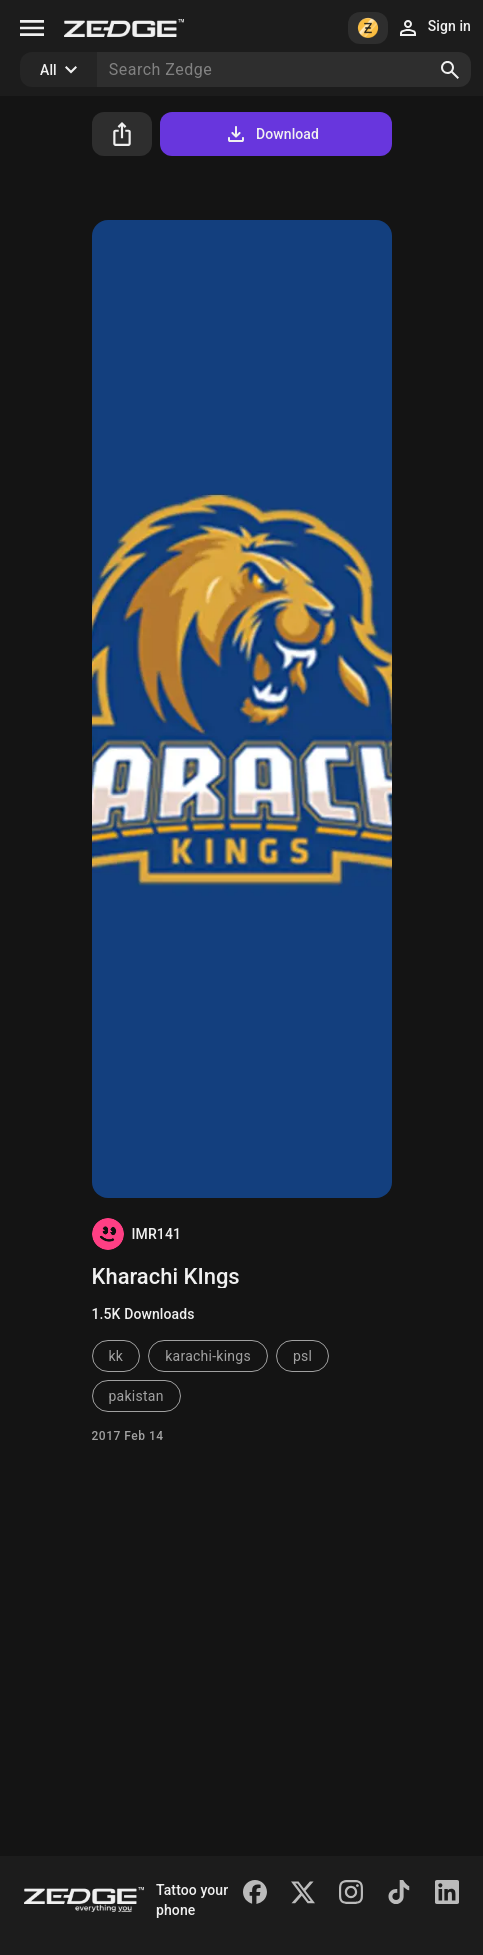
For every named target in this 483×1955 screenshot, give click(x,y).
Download (271, 134)
